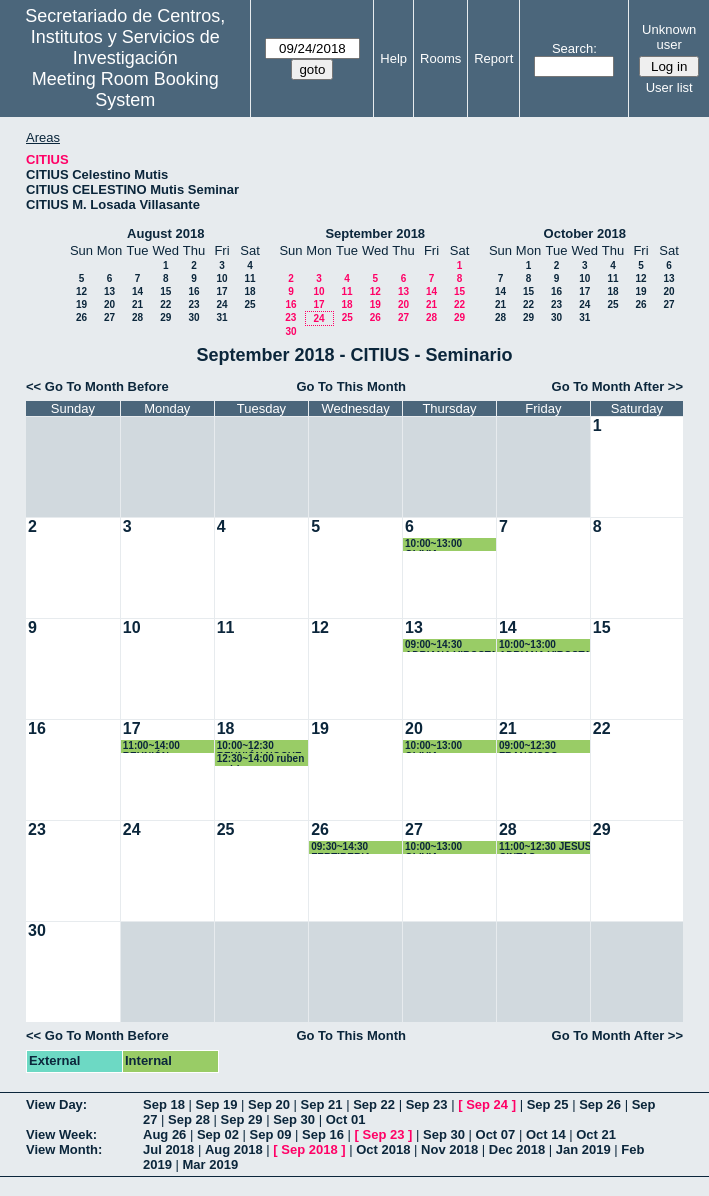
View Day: (56, 1104)
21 (137, 304)
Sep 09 (270, 1134)
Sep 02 (218, 1134)
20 (109, 304)
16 (193, 291)
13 (109, 291)
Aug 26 (164, 1134)
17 (221, 291)
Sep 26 (600, 1104)
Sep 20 (269, 1104)
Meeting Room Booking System (125, 89)
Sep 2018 (309, 1149)
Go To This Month (351, 386)
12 (81, 291)
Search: (574, 48)
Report (493, 58)
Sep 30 (294, 1119)
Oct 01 (346, 1119)
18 (249, 291)
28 (137, 317)
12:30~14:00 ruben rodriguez (261, 759)
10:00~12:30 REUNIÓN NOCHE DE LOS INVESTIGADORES (261, 746)
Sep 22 (374, 1104)
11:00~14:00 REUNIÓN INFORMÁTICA (158, 746)
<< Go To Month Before (97, 386)
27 (109, 317)
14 (137, 291)
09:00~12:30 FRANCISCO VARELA (528, 746)
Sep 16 (323, 1134)
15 (165, 291)
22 (165, 304)
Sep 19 (217, 1104)
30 (193, 317)
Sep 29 (242, 1119)
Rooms (440, 58)
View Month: (64, 1149)
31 (221, 317)
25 (249, 304)
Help (393, 58)
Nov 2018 (449, 1149)
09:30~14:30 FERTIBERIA (341, 847)
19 (81, 304)
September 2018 (375, 233)
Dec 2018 (517, 1149)
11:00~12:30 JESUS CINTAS (545, 847)
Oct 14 (546, 1134)
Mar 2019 (211, 1164)
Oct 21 (596, 1134)
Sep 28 (189, 1119)
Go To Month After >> (617, 386)
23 (193, 304)
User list (669, 87)
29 (165, 317)
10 (221, 278)
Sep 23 (427, 1104)
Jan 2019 (583, 1149)
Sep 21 (322, 1104)
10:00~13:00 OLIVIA (433, 544)
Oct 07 (496, 1134)
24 (221, 304)
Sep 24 (487, 1104)
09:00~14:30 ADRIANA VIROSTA (451, 645)
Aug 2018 (234, 1149)
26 (81, 317)
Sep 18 (164, 1104)
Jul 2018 (168, 1149)
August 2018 (165, 233)
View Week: (61, 1134)
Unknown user (669, 37)
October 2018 (585, 233)
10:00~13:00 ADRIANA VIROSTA (545, 645)
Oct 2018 (383, 1149)
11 (249, 278)
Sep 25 (548, 1104)
